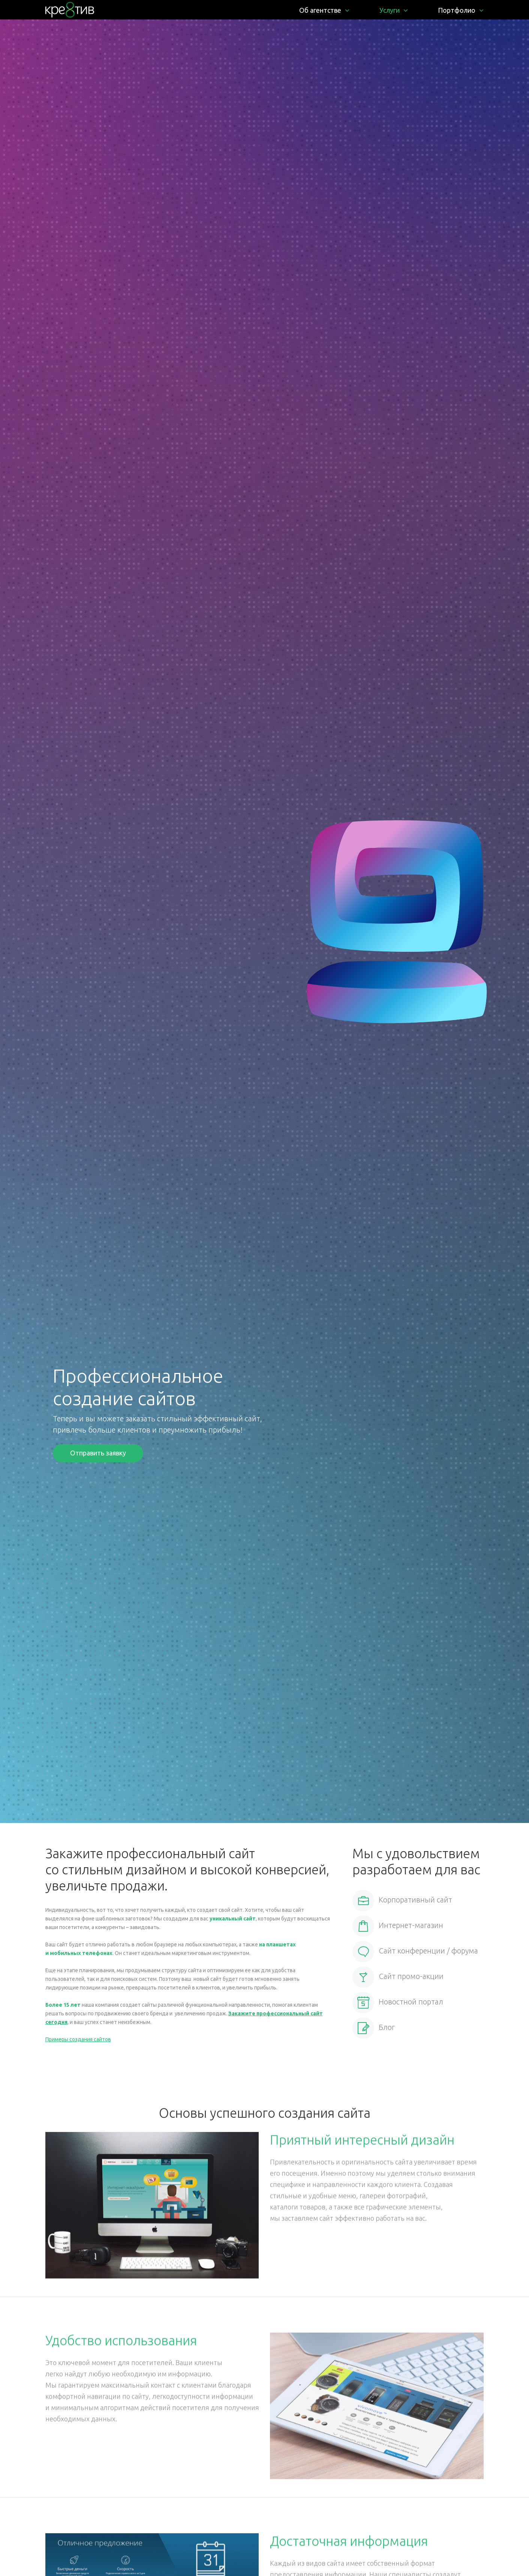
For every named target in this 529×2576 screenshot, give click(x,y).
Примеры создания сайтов (78, 2039)
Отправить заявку (98, 1453)
